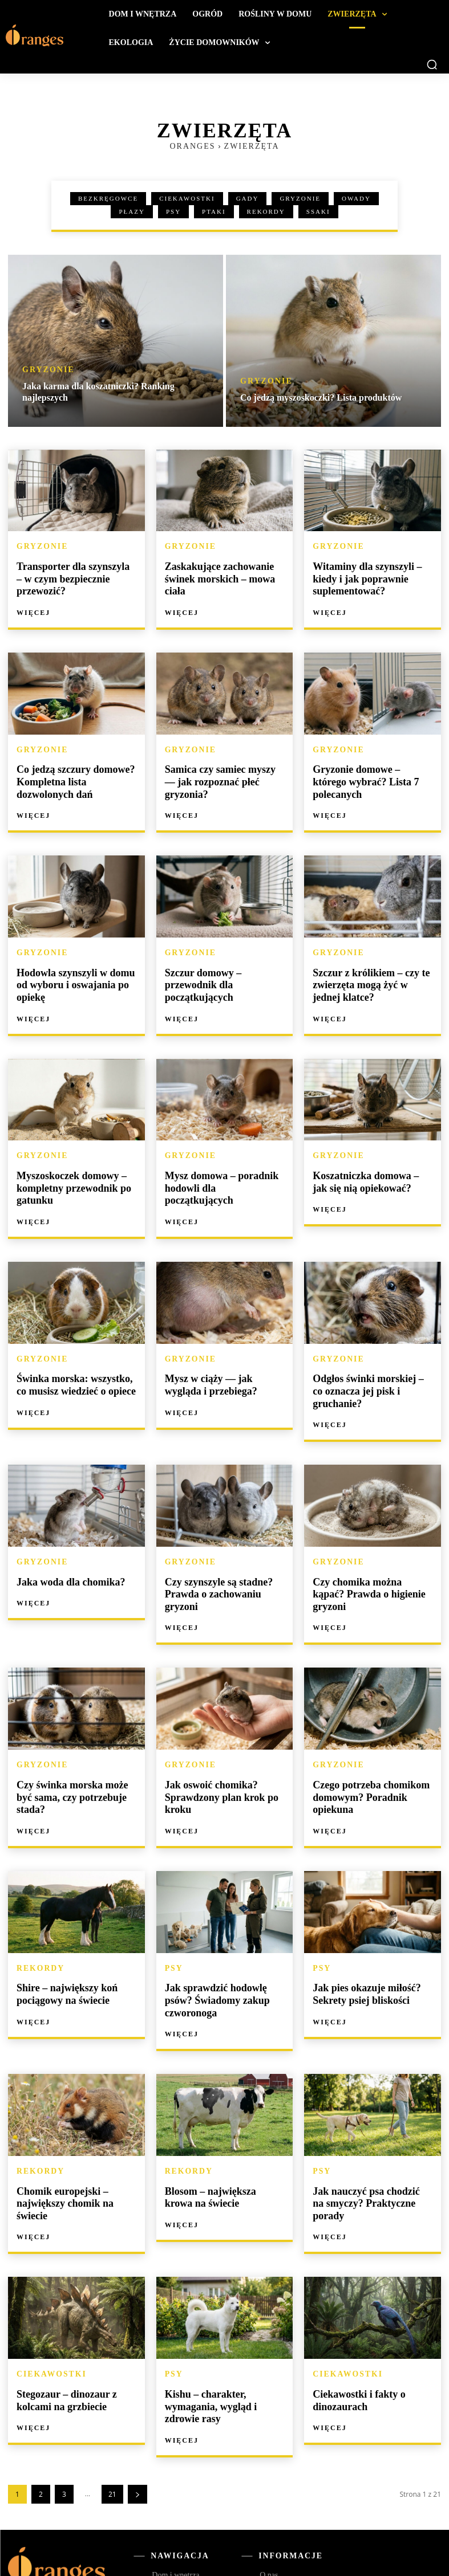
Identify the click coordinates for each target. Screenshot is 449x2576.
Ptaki (214, 211)
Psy (173, 211)
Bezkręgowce (108, 198)
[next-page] (137, 2399)
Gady (247, 198)
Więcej (33, 596)
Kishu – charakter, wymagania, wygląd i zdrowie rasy (222, 2314)
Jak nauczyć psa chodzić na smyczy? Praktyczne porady (367, 2122)
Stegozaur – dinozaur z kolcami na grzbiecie (61, 2308)
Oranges (192, 146)
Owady (356, 198)
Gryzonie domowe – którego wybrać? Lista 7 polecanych (367, 769)
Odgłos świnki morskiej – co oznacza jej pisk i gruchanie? (369, 1362)
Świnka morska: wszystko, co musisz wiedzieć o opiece (74, 1362)
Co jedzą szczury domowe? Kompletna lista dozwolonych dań (74, 774)
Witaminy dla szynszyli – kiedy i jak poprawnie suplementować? (361, 576)
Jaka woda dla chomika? (65, 1544)
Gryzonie (300, 198)
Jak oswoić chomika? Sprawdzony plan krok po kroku (215, 1742)
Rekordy (266, 211)
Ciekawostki (187, 198)
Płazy (131, 211)
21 (112, 2399)
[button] (432, 64)
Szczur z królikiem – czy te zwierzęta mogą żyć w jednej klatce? (368, 972)
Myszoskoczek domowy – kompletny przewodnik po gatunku (68, 1169)
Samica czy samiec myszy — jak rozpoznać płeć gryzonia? (221, 769)
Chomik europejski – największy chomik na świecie (74, 2122)
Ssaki (318, 211)
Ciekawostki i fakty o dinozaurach (354, 2308)
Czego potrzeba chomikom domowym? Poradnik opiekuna (364, 1742)
